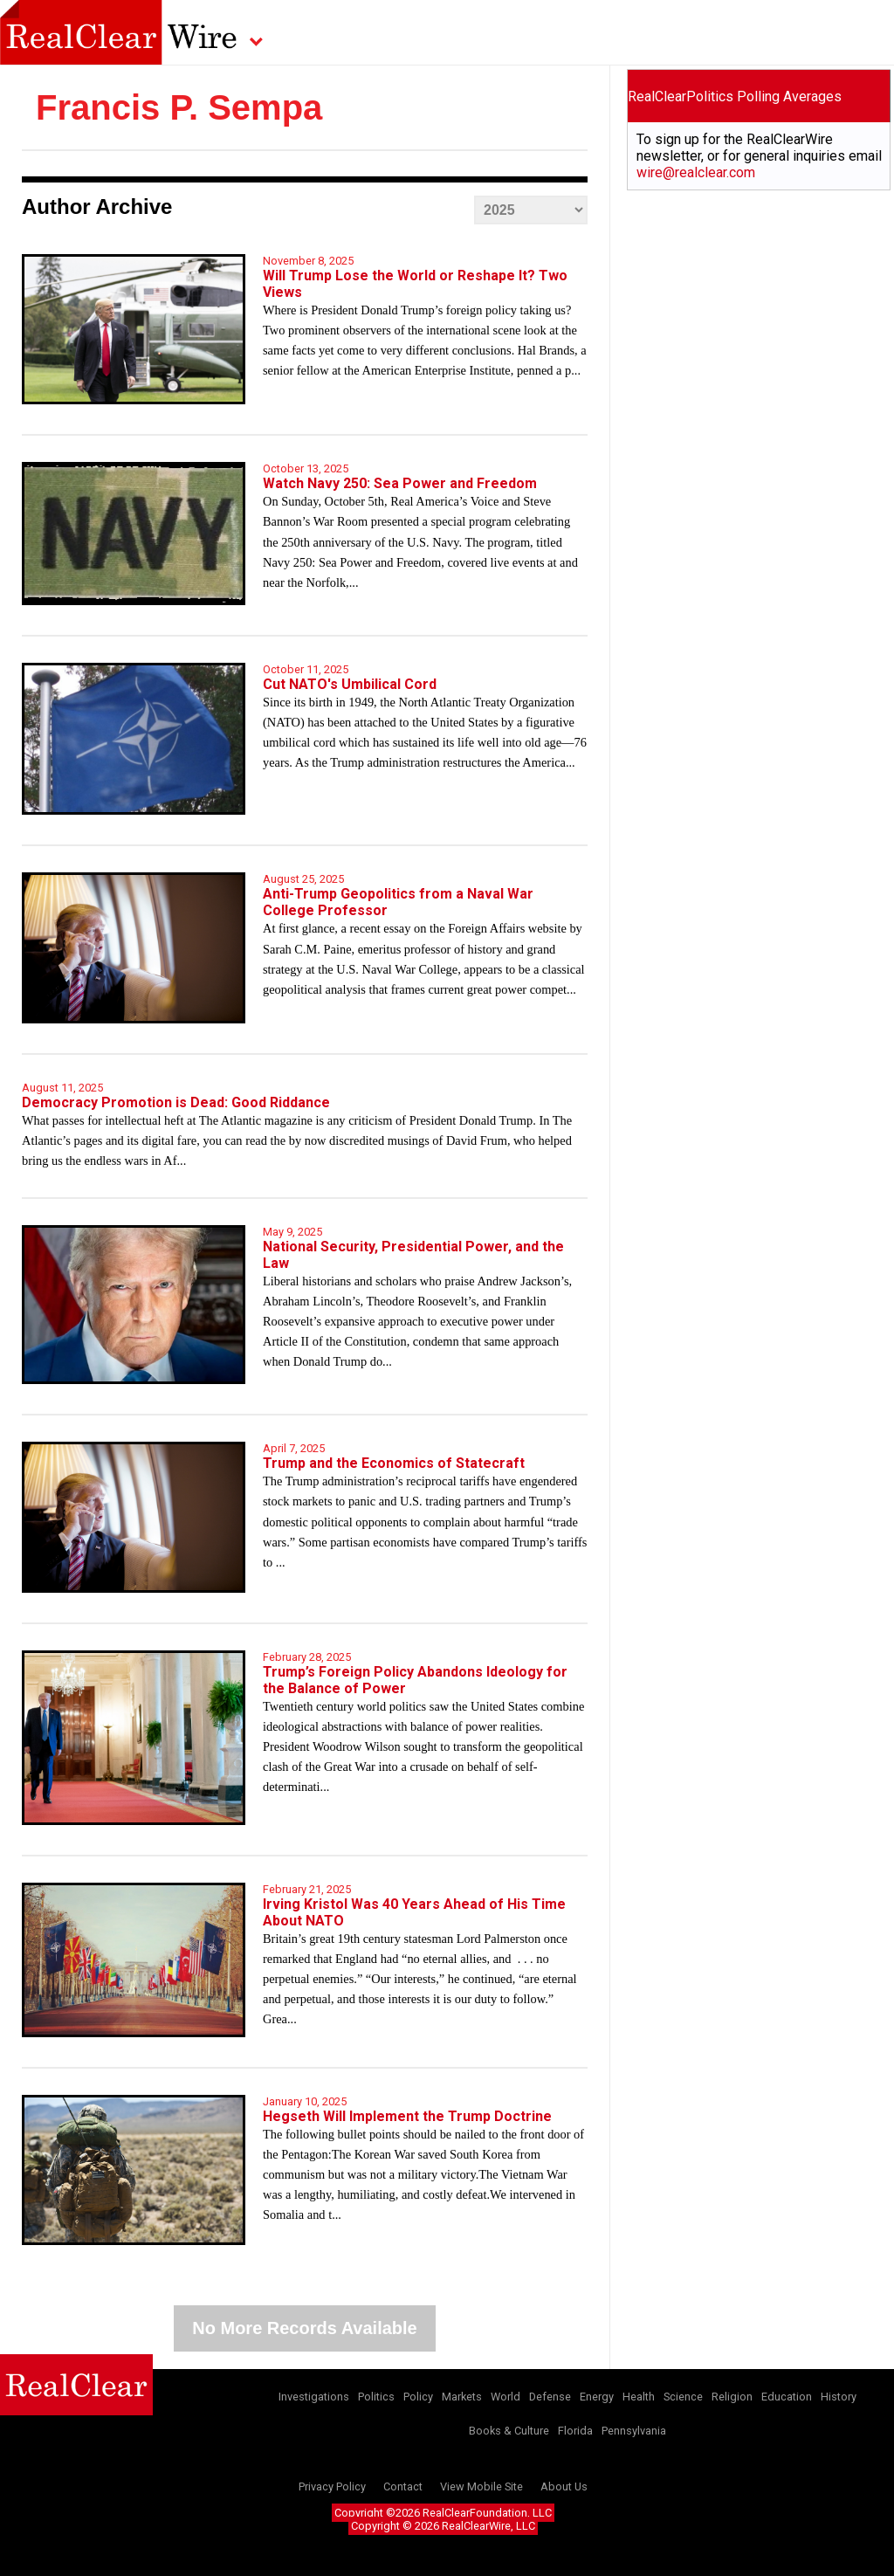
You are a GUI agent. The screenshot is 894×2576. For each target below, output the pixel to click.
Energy (597, 2396)
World (505, 2396)
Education (786, 2396)
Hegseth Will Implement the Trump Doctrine (407, 2116)
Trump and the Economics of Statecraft (394, 1463)
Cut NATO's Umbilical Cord (350, 684)
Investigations (314, 2396)
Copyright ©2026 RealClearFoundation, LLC (443, 2512)
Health (638, 2396)
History (838, 2396)
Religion (732, 2396)
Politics (376, 2396)
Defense (550, 2396)
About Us (564, 2486)
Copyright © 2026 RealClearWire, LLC (443, 2525)
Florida (575, 2430)
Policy (418, 2396)
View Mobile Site (481, 2486)
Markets (462, 2396)
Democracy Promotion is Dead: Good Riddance (176, 1102)
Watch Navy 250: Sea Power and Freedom (400, 483)
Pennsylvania (634, 2430)
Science (683, 2396)
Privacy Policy (332, 2486)
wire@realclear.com (695, 172)
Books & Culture (509, 2430)
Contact (403, 2486)
